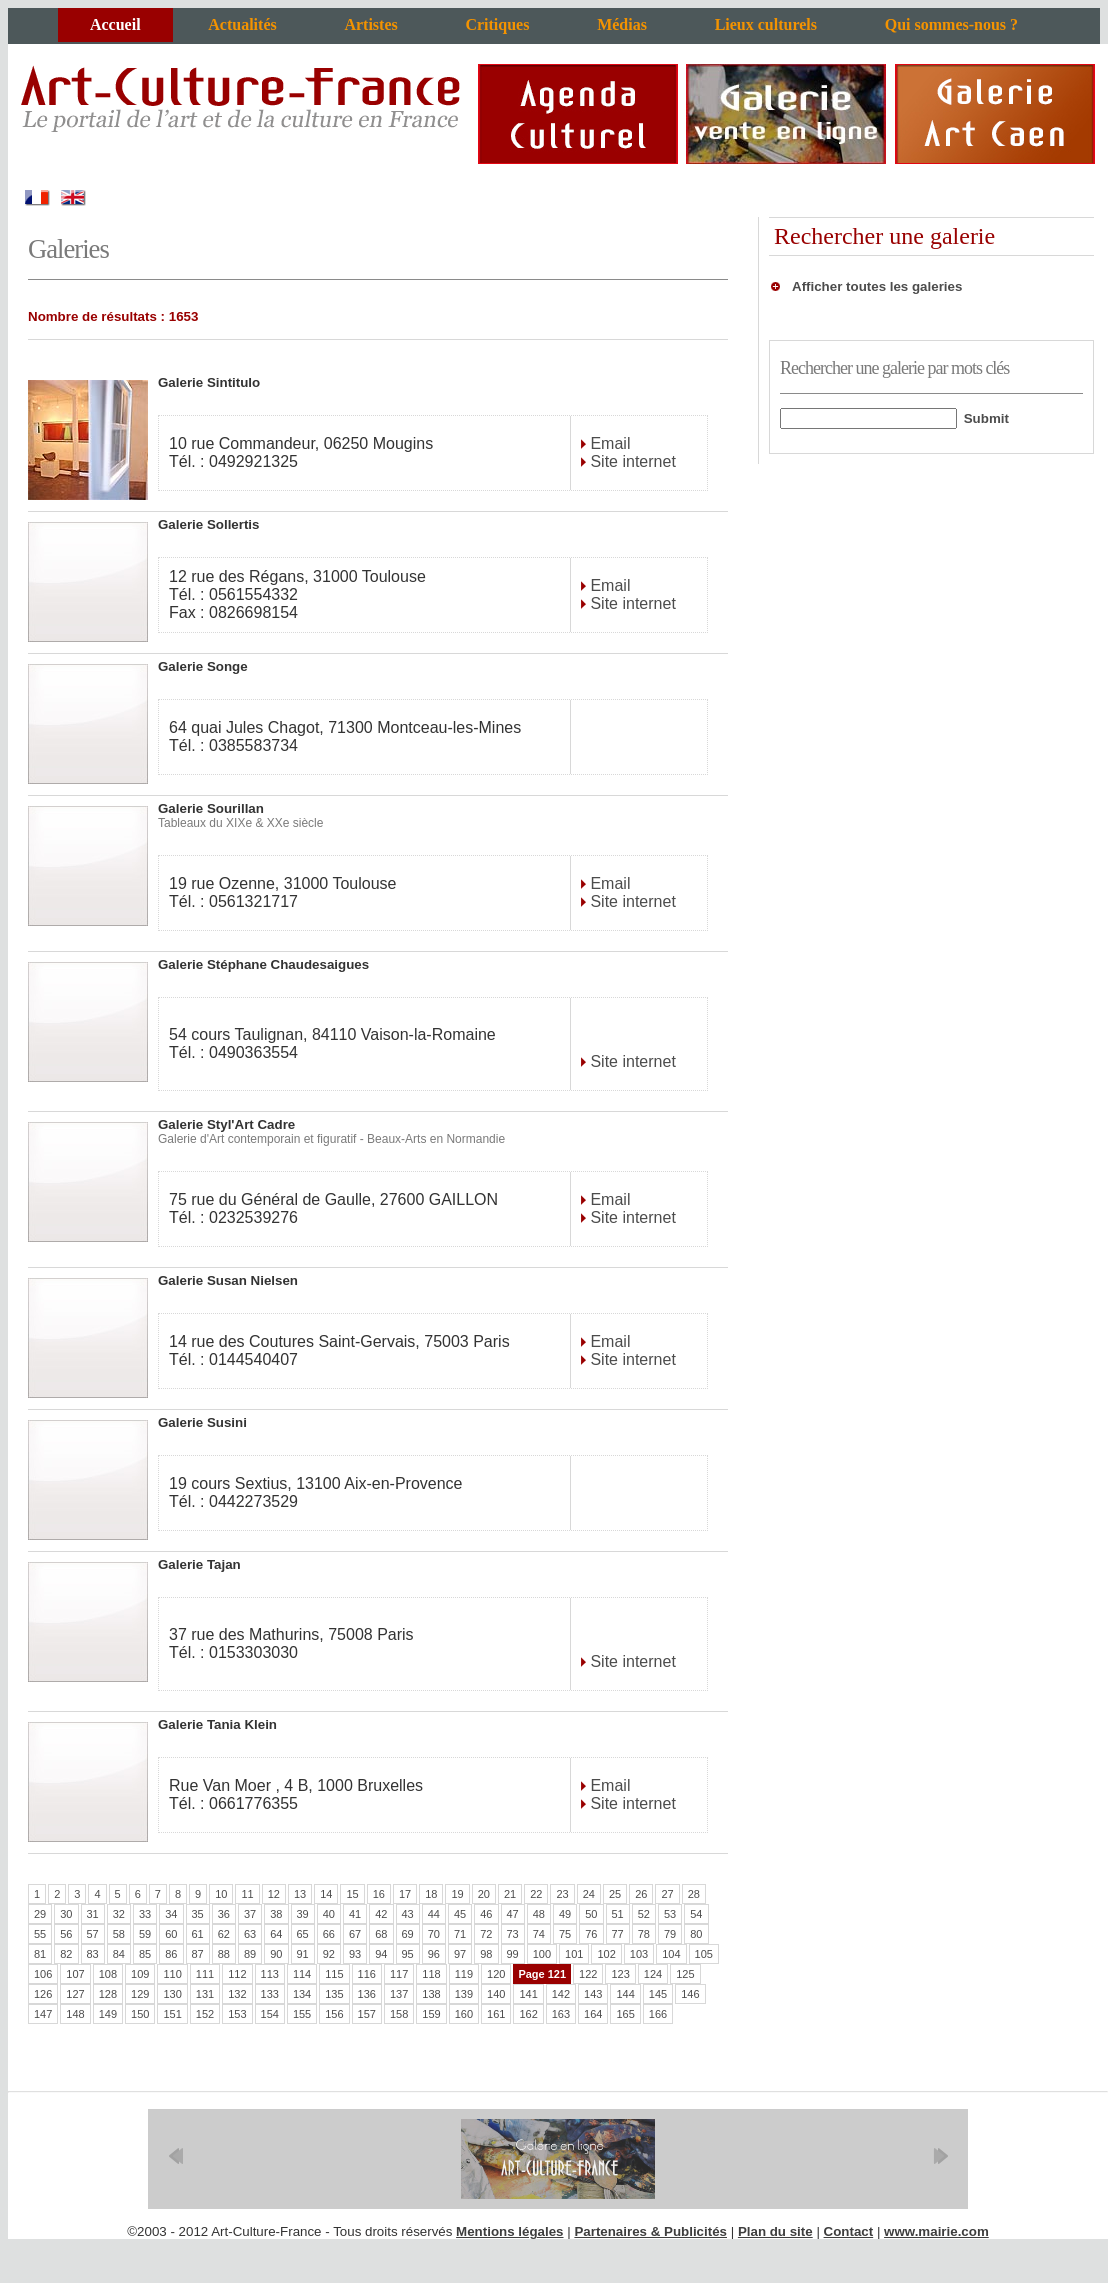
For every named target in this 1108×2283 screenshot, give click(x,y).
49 (565, 1914)
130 (172, 1994)
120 (496, 1974)
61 (198, 1934)
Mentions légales (509, 2231)
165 (625, 2014)
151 (172, 2014)
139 (464, 1994)
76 (591, 1934)
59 (145, 1934)
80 (696, 1934)
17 (405, 1894)
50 (591, 1914)
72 (486, 1934)
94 (381, 1954)
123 (620, 1974)
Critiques (497, 24)
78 (644, 1934)
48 (539, 1914)
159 (431, 2014)
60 (171, 1934)
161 (496, 2014)
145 (658, 1994)
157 (367, 2014)
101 (574, 1954)
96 (434, 1954)
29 (40, 1914)
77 (618, 1934)
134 (302, 1994)
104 (671, 1954)
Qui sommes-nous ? (951, 24)
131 (205, 1994)
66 (329, 1934)
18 (431, 1894)
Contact (849, 2231)
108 (108, 1974)
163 (561, 2014)
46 (486, 1914)
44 (434, 1914)
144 (625, 1994)
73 (513, 1934)
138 (431, 1994)
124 (653, 1974)
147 (43, 2014)
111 (205, 1974)
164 (593, 2014)
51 (618, 1914)
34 (171, 1914)
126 (43, 1994)
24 (589, 1894)
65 (303, 1934)
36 (224, 1914)
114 (302, 1974)
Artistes (370, 24)
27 (667, 1894)
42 (381, 1914)
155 (302, 2014)
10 (221, 1894)
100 (542, 1954)
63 (250, 1934)
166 (658, 2014)
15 (352, 1894)
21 (510, 1894)
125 (685, 1974)
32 (119, 1914)
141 (528, 1994)
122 (588, 1974)
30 (66, 1914)
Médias (622, 24)
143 (593, 1994)
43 (408, 1914)
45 (460, 1914)
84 (119, 1954)
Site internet (631, 461)
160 (464, 2014)
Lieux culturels (766, 24)
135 (334, 1994)
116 (367, 1974)
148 (75, 2014)
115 (334, 1974)
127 (75, 1994)
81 (40, 1954)
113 (270, 1974)
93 (355, 1954)
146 (690, 1994)
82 (66, 1954)
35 (198, 1914)
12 (274, 1894)
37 (250, 1914)
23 (562, 1894)
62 (224, 1934)
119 (464, 1974)
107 (75, 1974)
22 (536, 1894)
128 (108, 1994)
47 (513, 1914)
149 (108, 2014)
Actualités (242, 24)
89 (250, 1954)
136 (367, 1994)
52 (644, 1914)
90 (276, 1954)
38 (276, 1914)
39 (303, 1914)
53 (670, 1914)
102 (606, 1954)
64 (276, 1934)
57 (93, 1934)
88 (224, 1954)
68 (381, 1934)
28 (694, 1894)
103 (639, 1954)
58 (119, 1934)
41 (355, 1914)
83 (93, 1954)
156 (334, 2014)
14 (326, 1894)
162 (528, 2014)
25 (615, 1894)
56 (66, 1934)
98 (486, 1954)
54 (696, 1914)
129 (140, 1994)
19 (457, 1894)
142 (561, 1994)
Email (608, 443)
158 (399, 2014)
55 (40, 1934)
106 (43, 1974)
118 (431, 1974)
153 (237, 2014)
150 (140, 2014)
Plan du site (775, 2231)
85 (145, 1954)
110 (172, 1974)
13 (300, 1894)
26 (641, 1894)
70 (434, 1934)
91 (303, 1954)
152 (205, 2014)
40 (329, 1914)
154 (270, 2014)
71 (460, 1934)
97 (460, 1954)
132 (237, 1994)
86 (171, 1954)
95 (408, 1954)
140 (496, 1994)
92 (329, 1954)
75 (565, 1934)
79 (670, 1934)
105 (704, 1954)
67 (355, 1934)
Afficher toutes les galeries (877, 286)
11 (247, 1894)
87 (198, 1954)
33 (145, 1914)
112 (237, 1974)
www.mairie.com (936, 2231)
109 (140, 1974)
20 (484, 1894)
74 (539, 1934)
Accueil (115, 24)
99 (513, 1954)
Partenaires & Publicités (650, 2231)
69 (408, 1934)
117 (399, 1974)
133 (270, 1994)
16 (379, 1894)
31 (93, 1914)
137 (399, 1994)
